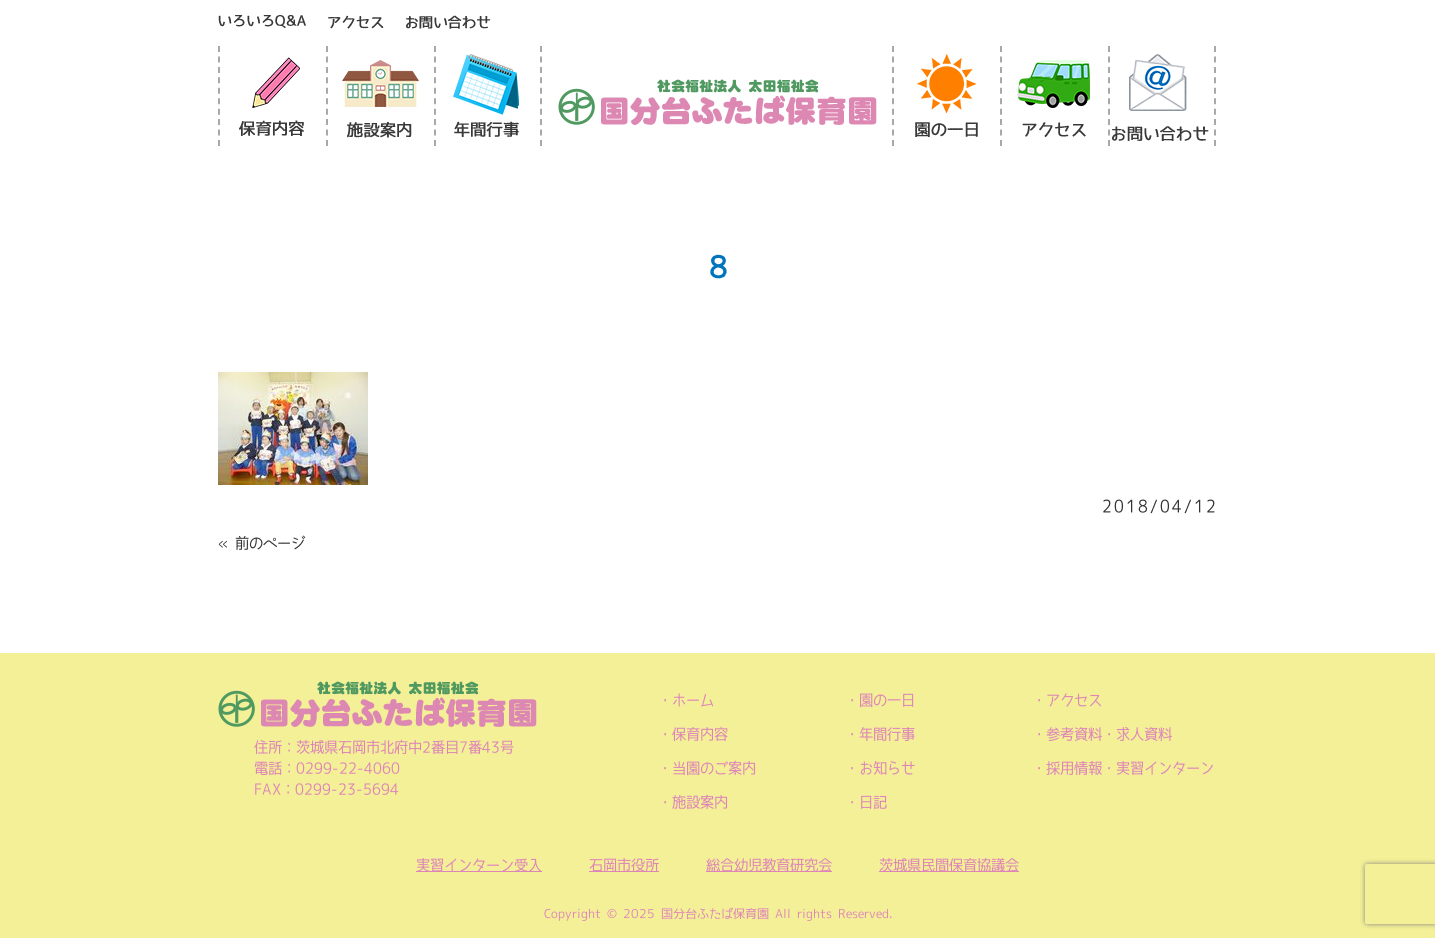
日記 (873, 802)
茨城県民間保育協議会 (949, 865)
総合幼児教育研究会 (769, 865)
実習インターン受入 (479, 865)
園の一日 (887, 700)
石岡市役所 (624, 865)
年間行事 (887, 734)
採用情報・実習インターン (1130, 768)
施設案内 (700, 802)
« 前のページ (261, 543)
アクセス (1074, 700)
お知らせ (887, 768)
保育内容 (700, 734)
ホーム (693, 700)
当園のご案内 (714, 768)
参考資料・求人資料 (1109, 734)
